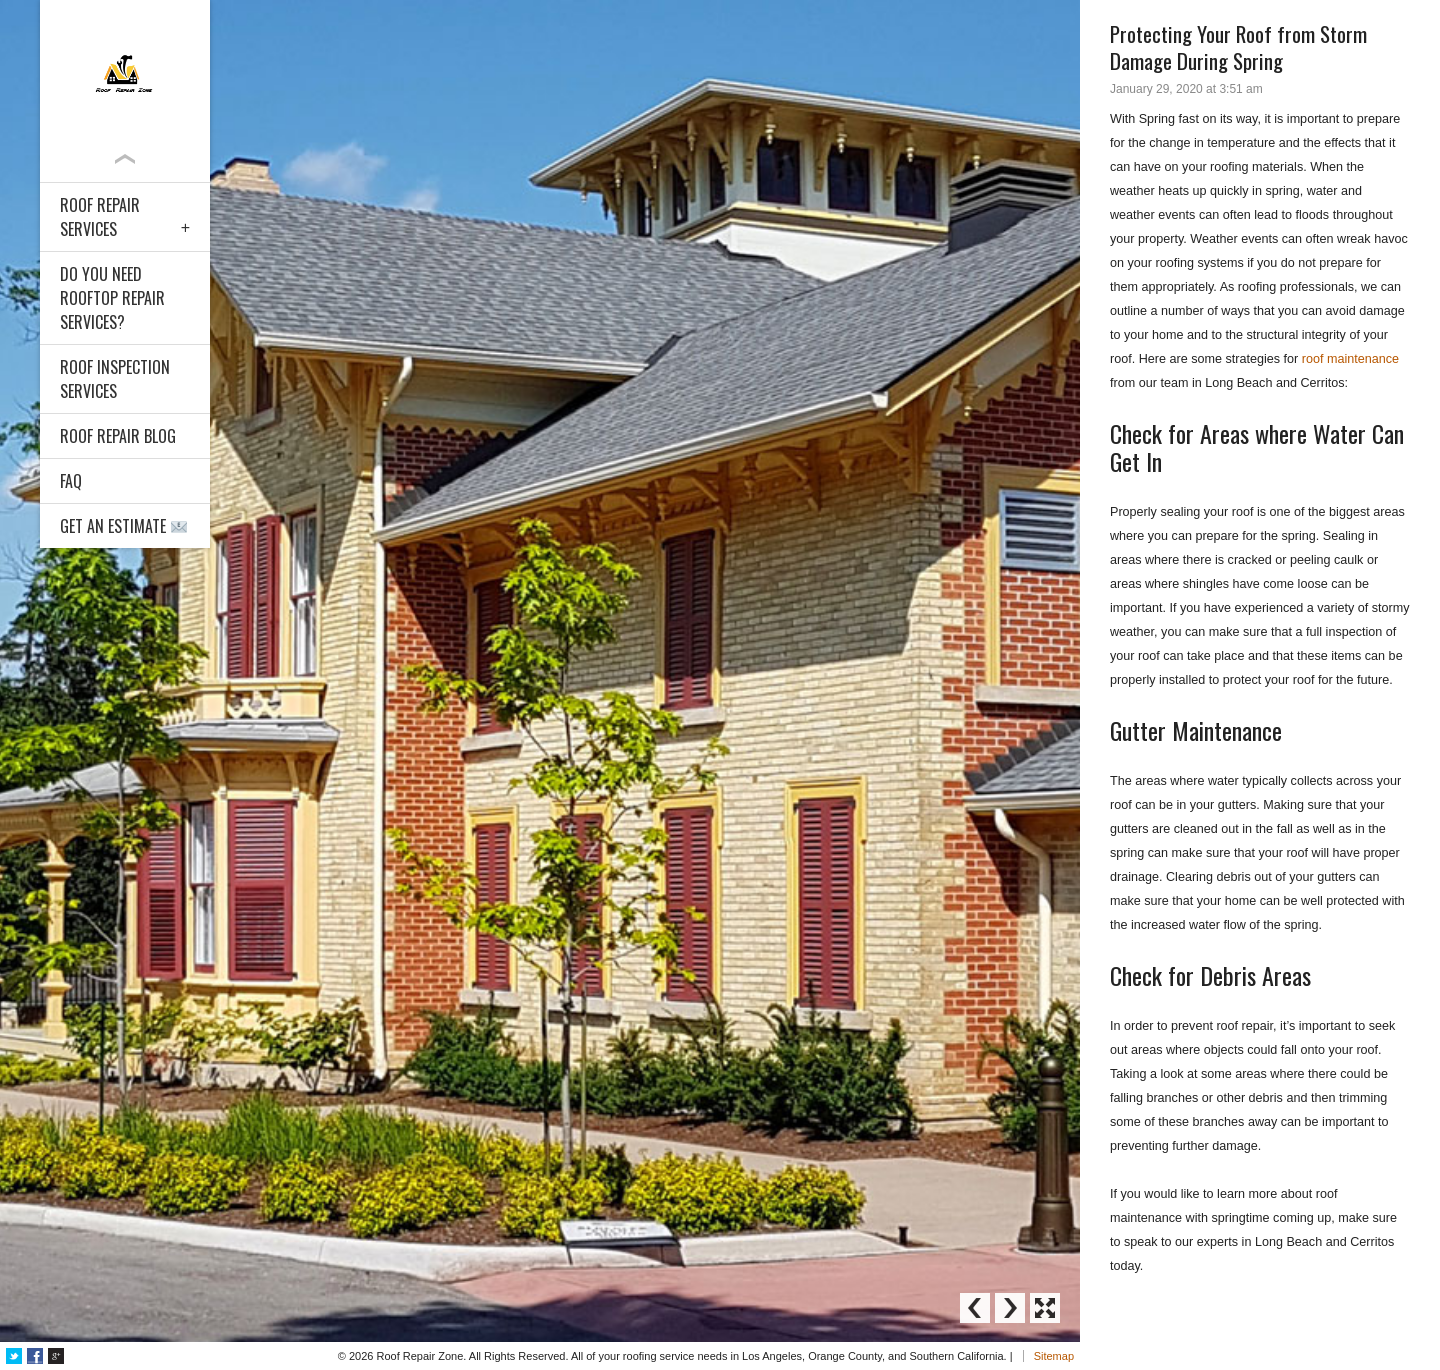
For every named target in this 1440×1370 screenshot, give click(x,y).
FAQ (71, 481)
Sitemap (1054, 1356)
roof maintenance (1350, 359)
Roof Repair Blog (118, 436)
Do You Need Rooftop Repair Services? (112, 298)
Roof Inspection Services (115, 379)
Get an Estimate (123, 526)
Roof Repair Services (100, 217)
